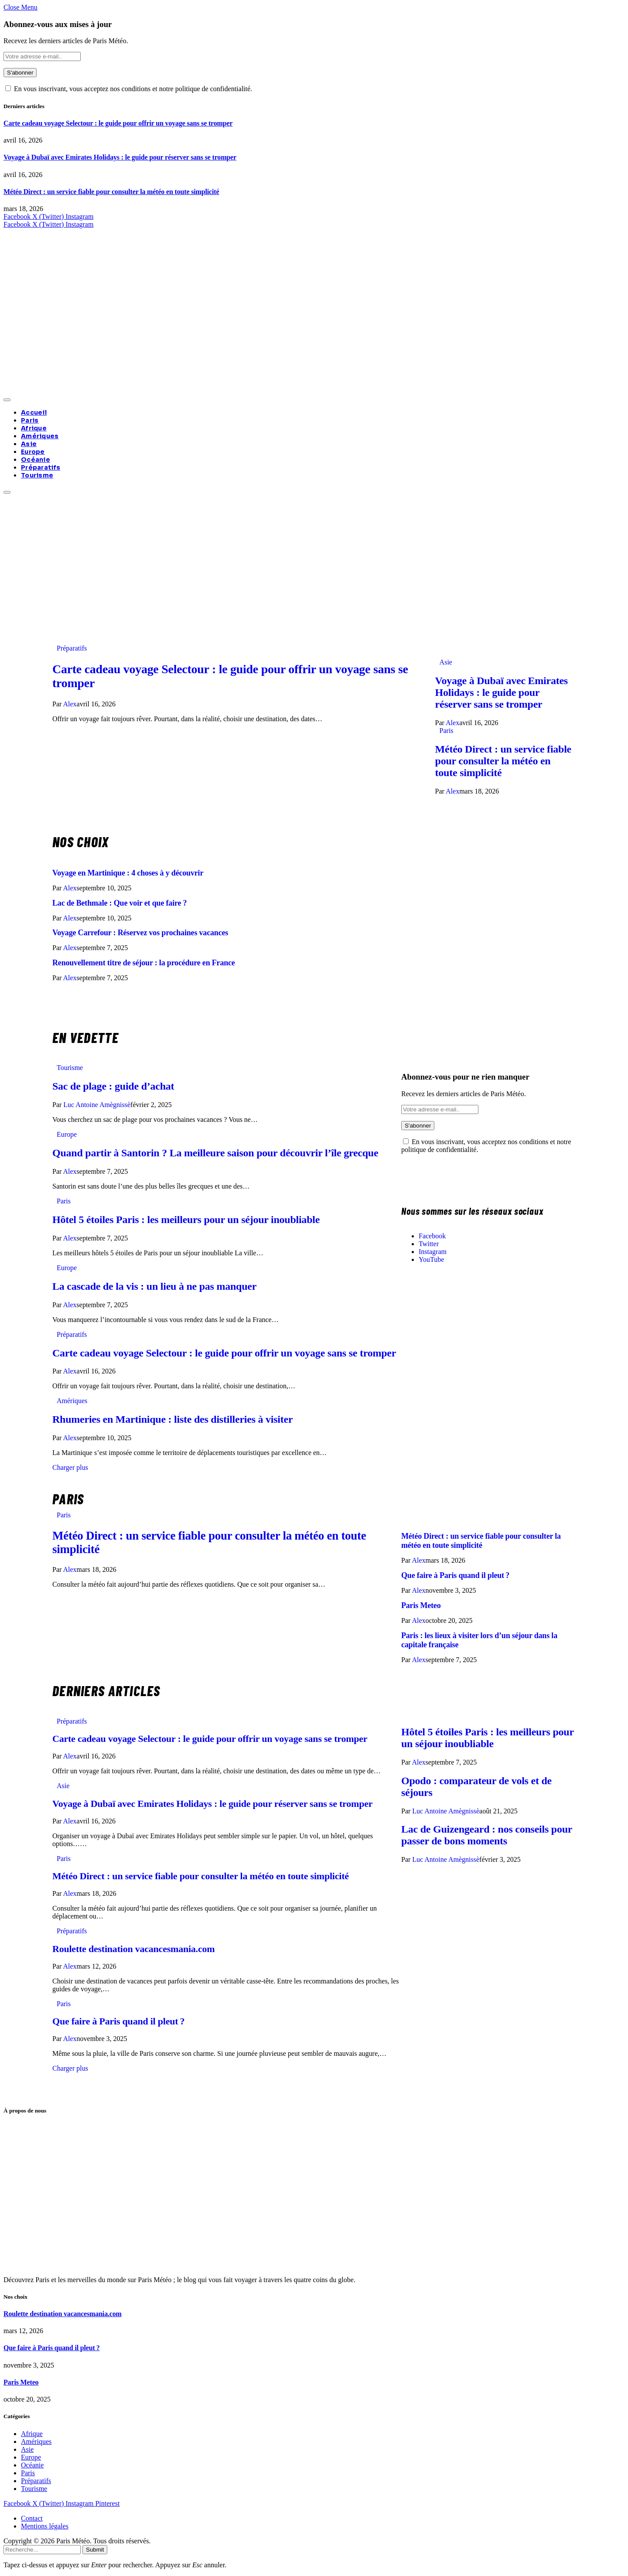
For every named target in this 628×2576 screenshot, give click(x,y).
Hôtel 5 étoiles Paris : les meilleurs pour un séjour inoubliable (186, 1219)
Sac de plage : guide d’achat (113, 1086)
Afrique (34, 428)
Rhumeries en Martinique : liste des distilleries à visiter (172, 1419)
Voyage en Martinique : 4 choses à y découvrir (127, 873)
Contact (32, 2518)
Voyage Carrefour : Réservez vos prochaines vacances (140, 932)
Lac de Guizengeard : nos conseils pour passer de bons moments (486, 1835)
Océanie (35, 459)
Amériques (40, 436)
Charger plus (70, 1467)
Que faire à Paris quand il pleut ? (455, 1575)
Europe (33, 452)
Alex (69, 704)
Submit (95, 2549)
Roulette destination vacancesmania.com (133, 1948)
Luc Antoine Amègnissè (96, 1104)
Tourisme (37, 475)
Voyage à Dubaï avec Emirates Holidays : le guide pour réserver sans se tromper (119, 157)
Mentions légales (44, 2526)
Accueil (34, 412)
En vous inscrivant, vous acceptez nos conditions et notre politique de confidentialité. (128, 88)
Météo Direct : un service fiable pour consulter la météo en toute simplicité (111, 191)
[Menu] (6, 400)
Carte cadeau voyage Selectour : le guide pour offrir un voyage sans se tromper (117, 123)
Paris (29, 420)
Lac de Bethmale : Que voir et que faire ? (119, 903)
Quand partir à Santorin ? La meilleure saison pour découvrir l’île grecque (215, 1153)
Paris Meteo (420, 1605)
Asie (29, 444)
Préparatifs (40, 467)
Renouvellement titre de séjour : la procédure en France (143, 962)
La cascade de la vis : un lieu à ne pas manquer (154, 1286)
